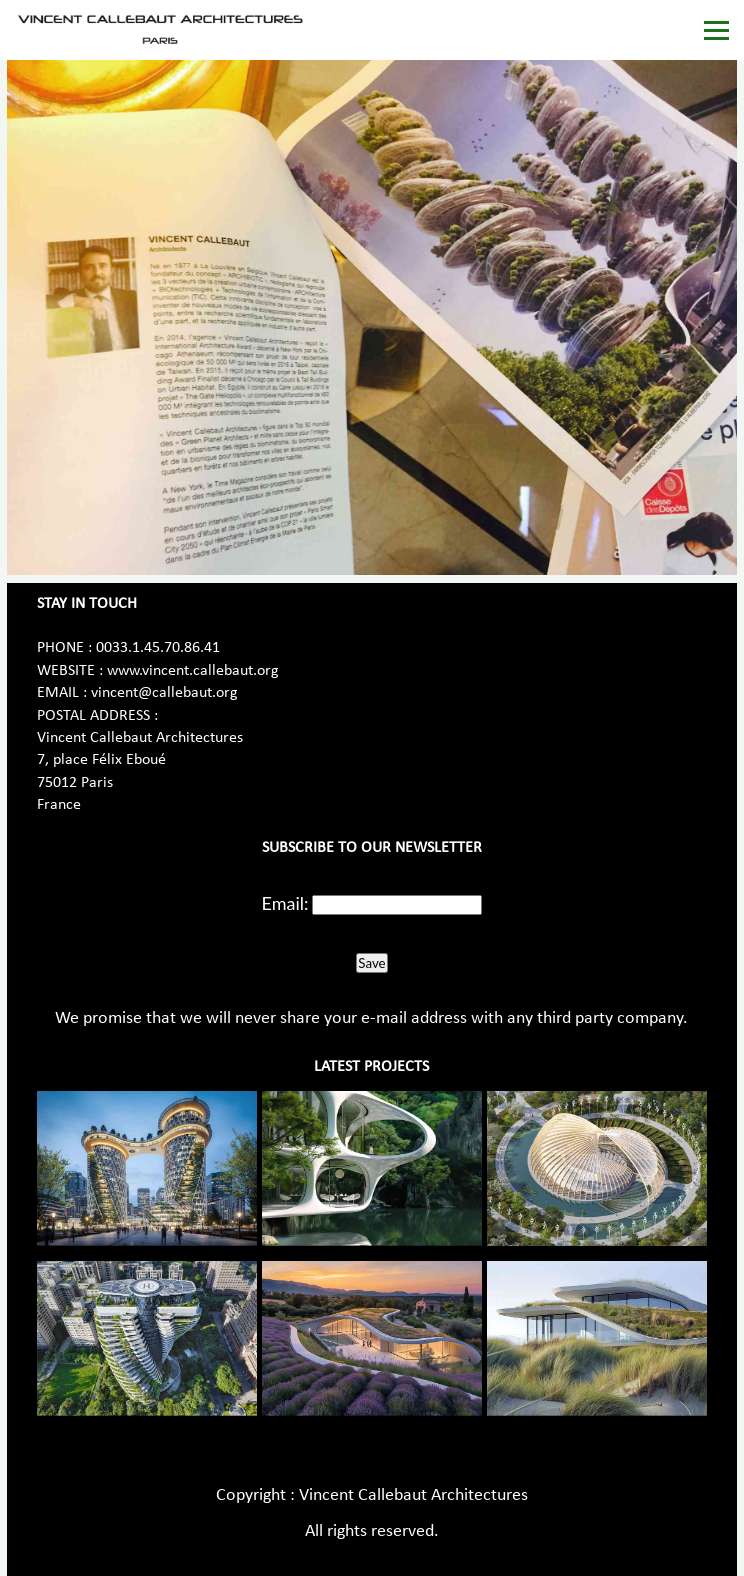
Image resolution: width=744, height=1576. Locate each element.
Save (371, 963)
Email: (285, 903)
